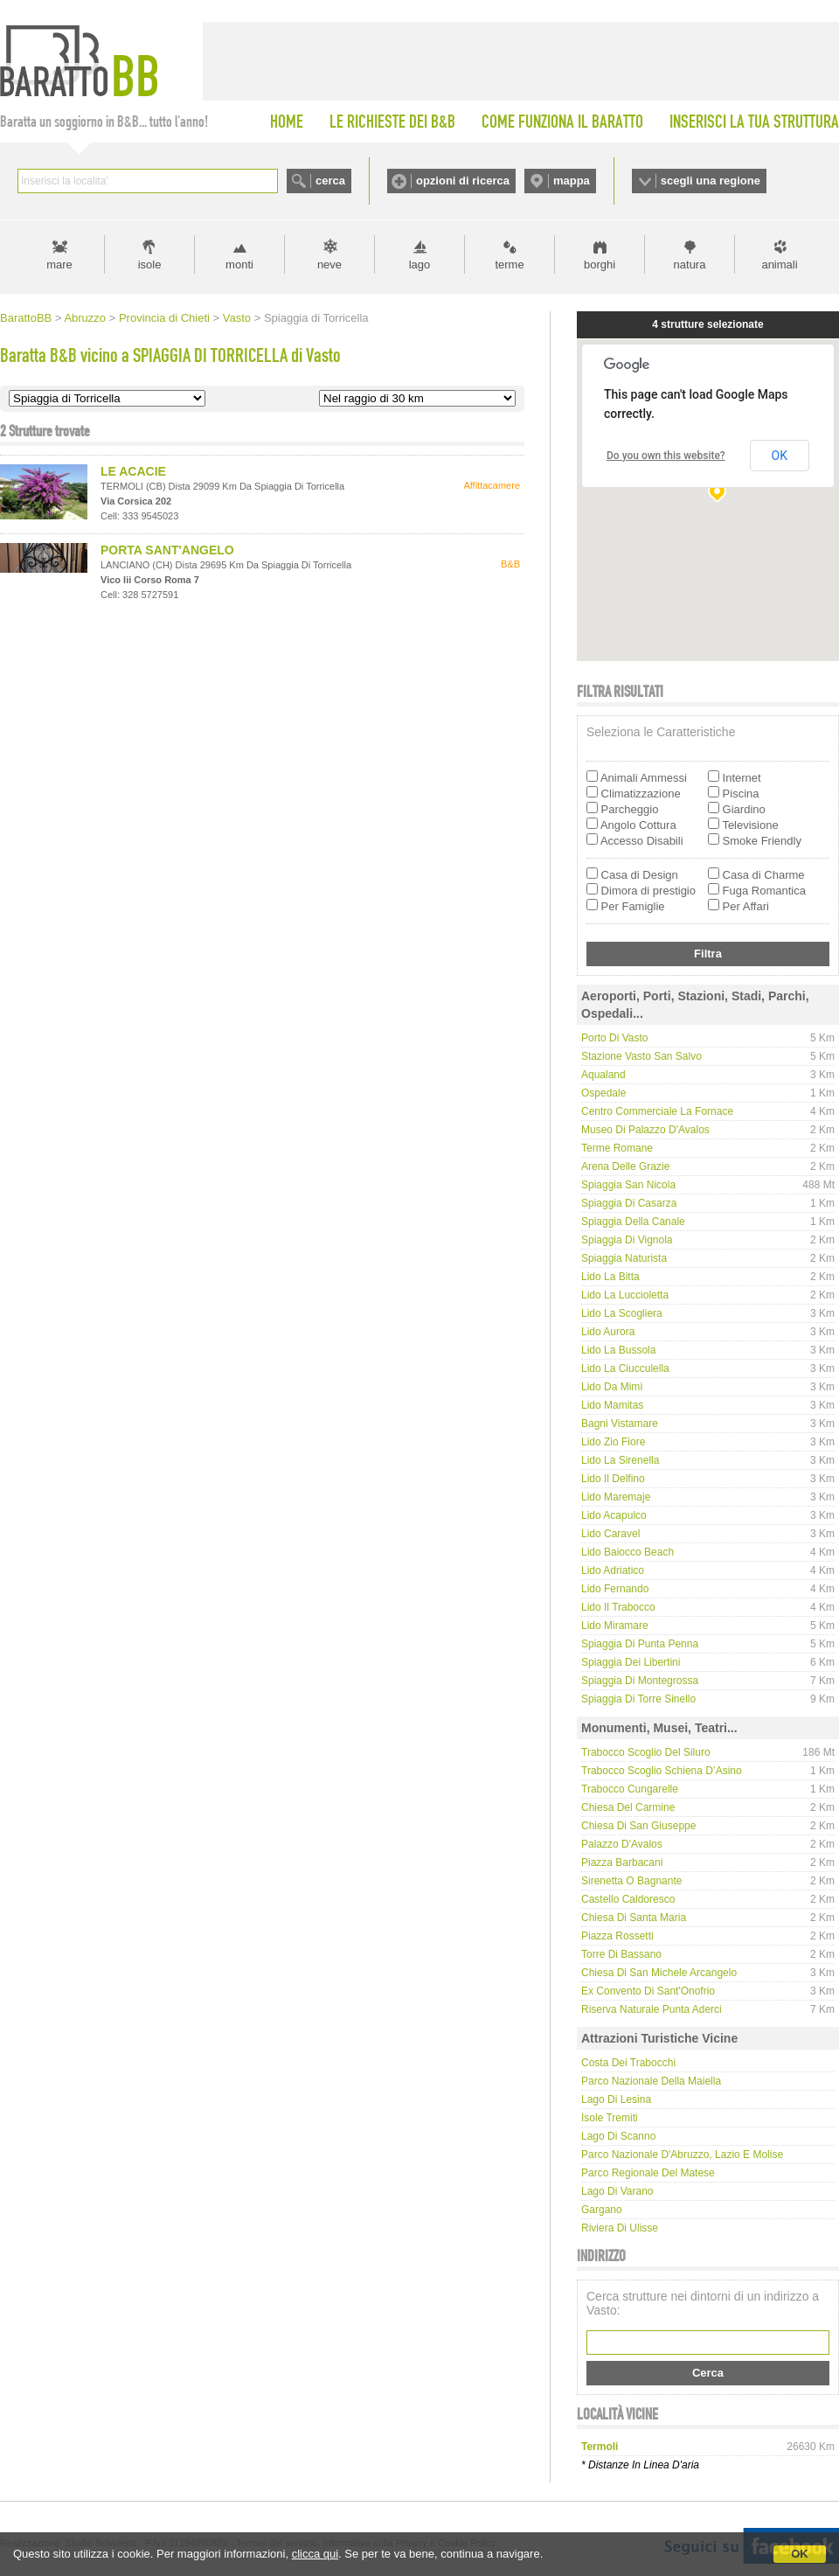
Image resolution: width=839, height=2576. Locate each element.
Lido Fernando (614, 1589)
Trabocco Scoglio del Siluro (646, 1752)
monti (239, 264)
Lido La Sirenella (620, 1460)
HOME (286, 121)
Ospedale (603, 1093)
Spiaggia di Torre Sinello (638, 1699)
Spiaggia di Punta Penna (639, 1644)
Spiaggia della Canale (633, 1221)
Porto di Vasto (614, 1038)
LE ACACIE (133, 471)
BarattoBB (26, 317)
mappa (571, 180)
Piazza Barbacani (621, 1862)
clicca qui (315, 2553)
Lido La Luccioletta (625, 1295)
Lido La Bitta (610, 1277)
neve (329, 264)
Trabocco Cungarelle (629, 1789)
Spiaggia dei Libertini (630, 1662)
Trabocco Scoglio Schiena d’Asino (661, 1771)
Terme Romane (617, 1148)
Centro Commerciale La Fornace (657, 1111)
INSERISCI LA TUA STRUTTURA (754, 121)
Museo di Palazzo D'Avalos (645, 1130)
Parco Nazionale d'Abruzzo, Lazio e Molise (682, 2154)
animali (779, 264)
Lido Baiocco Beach (627, 1552)
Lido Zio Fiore (613, 1442)
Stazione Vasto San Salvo (641, 1056)
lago (420, 264)
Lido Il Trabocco (618, 1607)
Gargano (601, 2210)
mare (59, 264)
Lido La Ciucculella (625, 1368)
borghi (599, 264)
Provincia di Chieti (164, 317)
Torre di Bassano (621, 1954)
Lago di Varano (617, 2191)
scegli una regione (710, 180)
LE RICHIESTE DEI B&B (392, 121)
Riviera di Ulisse (619, 2228)
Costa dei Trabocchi (628, 2063)
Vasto (237, 317)
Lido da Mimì (612, 1387)
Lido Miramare (614, 1625)
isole (150, 264)
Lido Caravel (610, 1534)
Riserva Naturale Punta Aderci (651, 2009)
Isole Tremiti (609, 2118)
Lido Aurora (607, 1332)
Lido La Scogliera (621, 1313)
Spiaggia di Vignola (627, 1240)
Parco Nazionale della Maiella (651, 2081)
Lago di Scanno (618, 2136)
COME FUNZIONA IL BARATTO (562, 121)
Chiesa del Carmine (628, 1807)
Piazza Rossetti (617, 1936)
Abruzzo (85, 317)
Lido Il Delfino (613, 1478)
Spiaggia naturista (624, 1258)
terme (509, 264)
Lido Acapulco (614, 1515)
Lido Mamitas (612, 1405)
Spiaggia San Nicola (628, 1185)
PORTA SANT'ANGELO (167, 550)
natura (690, 264)
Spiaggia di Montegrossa (639, 1680)
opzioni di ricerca (463, 180)
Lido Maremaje (615, 1497)
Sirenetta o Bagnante (631, 1881)
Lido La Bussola (618, 1350)
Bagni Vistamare (619, 1423)
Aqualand (603, 1075)
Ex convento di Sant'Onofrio (648, 1991)
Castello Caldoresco (628, 1899)
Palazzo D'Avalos (621, 1844)
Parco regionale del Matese (648, 2173)
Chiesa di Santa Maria (633, 1917)
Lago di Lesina (616, 2099)
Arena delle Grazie (625, 1166)
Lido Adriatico (612, 1570)
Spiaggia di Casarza (628, 1203)
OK (799, 2553)
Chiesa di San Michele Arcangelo (659, 1973)
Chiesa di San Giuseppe (638, 1826)
